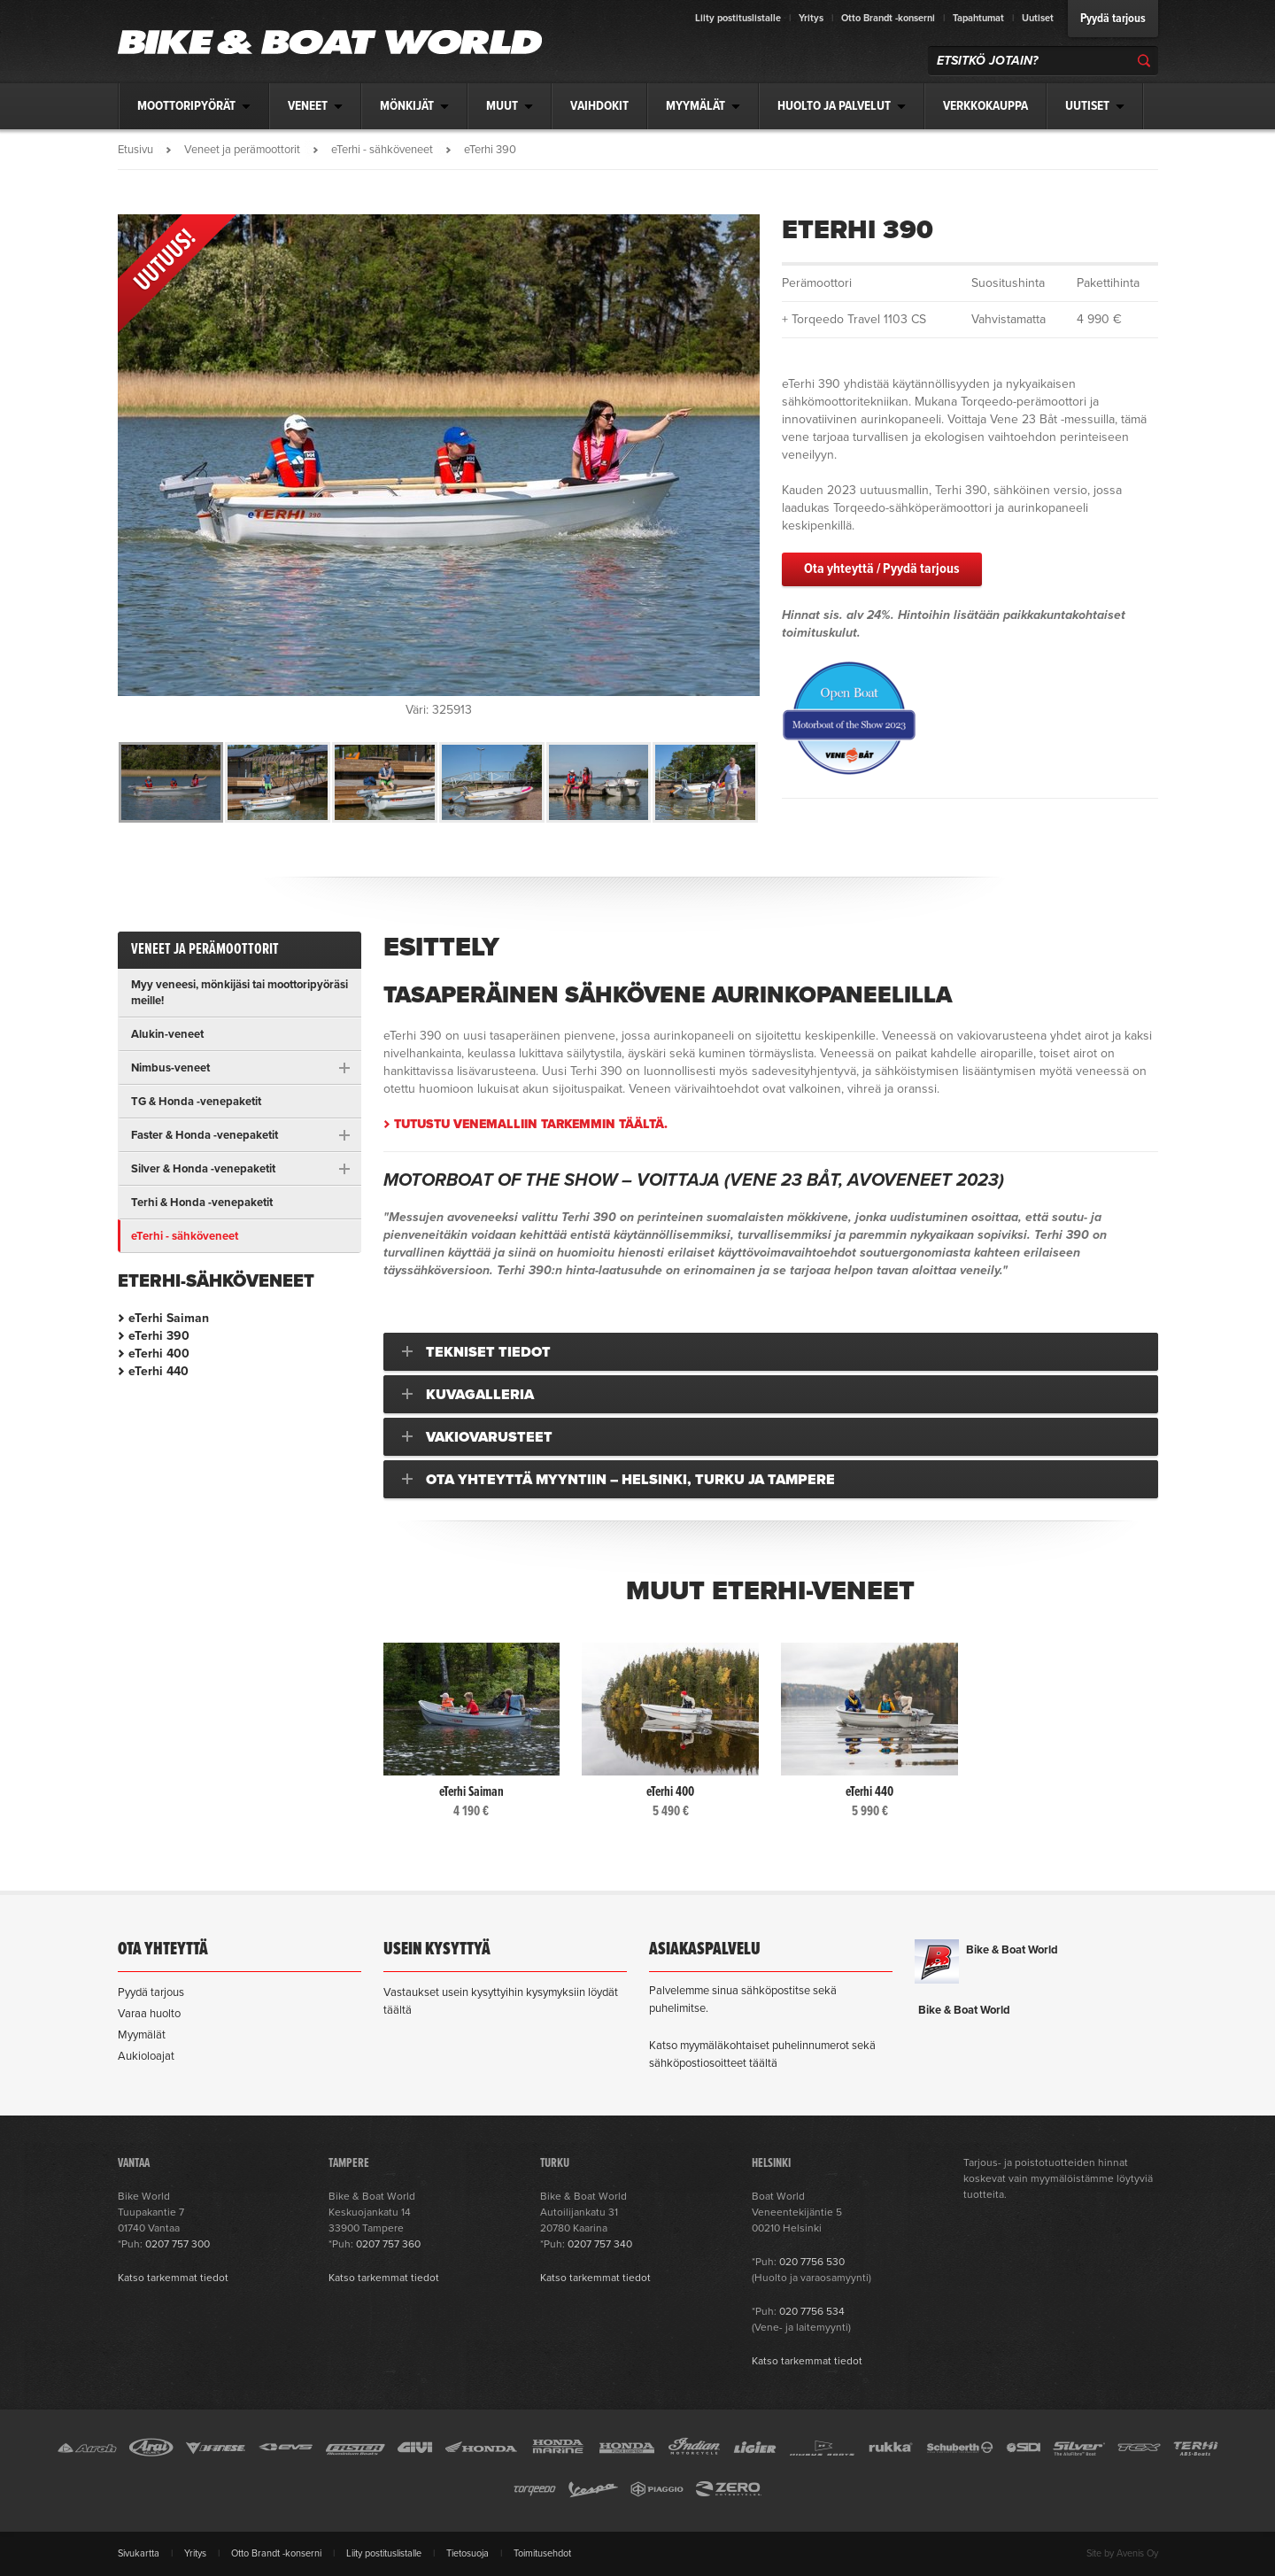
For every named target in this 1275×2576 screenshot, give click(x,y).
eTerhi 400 (158, 1353)
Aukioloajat (146, 2056)
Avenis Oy (1137, 2553)
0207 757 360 (388, 2244)
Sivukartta (138, 2553)
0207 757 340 (600, 2244)
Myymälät (142, 2035)
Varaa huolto (149, 2014)
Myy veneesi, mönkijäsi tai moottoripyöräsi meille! (239, 993)
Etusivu (135, 150)
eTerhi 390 (158, 1335)
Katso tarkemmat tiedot (173, 2277)
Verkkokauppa (985, 106)
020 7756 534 (812, 2311)
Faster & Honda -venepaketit (204, 1135)
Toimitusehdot (542, 2553)
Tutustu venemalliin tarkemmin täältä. (531, 1124)
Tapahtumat (978, 18)
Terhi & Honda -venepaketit (202, 1202)
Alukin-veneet (167, 1034)
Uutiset (1038, 18)
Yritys (811, 18)
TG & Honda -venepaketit (196, 1102)
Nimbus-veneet (170, 1068)
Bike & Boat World (1012, 1950)
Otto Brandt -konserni (888, 18)
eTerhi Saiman (168, 1318)
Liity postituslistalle (738, 18)
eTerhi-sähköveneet (216, 1281)
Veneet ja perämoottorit (242, 150)
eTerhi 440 (158, 1371)
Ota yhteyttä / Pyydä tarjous (882, 569)
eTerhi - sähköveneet (382, 150)
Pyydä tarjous (1113, 19)
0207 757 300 (177, 2244)
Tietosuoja (467, 2553)
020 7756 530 (812, 2261)
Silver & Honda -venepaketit (203, 1169)
